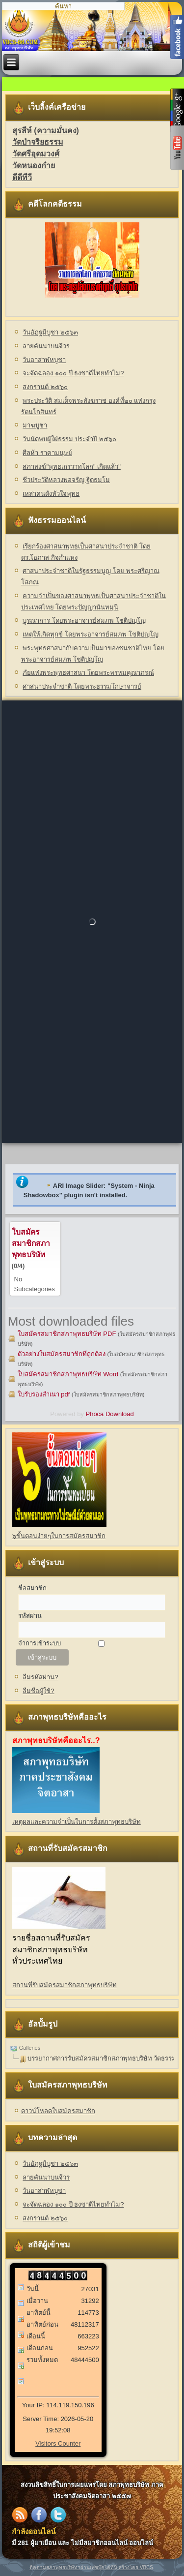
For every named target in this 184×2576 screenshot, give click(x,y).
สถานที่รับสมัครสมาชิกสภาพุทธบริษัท (64, 1985)
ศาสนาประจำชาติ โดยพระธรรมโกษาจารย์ (82, 686)
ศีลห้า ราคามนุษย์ (47, 452)
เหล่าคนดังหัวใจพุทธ (51, 493)
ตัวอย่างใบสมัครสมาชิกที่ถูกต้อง (61, 1354)
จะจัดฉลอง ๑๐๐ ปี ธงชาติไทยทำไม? (73, 373)
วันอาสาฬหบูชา (44, 360)
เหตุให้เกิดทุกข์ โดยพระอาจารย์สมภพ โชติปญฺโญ (90, 634)
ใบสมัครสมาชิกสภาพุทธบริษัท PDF (67, 1333)
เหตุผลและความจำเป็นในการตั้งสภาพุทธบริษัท (76, 1821)
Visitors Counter (57, 2443)
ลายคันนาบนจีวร (46, 346)
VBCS (146, 2567)
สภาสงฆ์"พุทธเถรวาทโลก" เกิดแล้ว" (71, 466)
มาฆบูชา (35, 425)
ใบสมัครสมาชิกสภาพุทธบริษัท (31, 1243)
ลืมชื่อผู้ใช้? (38, 1691)
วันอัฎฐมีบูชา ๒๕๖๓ (50, 332)
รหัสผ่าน (30, 1615)
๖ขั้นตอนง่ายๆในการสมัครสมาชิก (58, 1536)
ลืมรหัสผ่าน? (40, 1677)
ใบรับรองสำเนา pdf (44, 1394)
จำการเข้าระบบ (39, 1643)
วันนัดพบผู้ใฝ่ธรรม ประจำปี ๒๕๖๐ (69, 439)
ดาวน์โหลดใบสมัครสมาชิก (58, 2111)
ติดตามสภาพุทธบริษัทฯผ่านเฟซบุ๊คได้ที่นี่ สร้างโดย (84, 2567)
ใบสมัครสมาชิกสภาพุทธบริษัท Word (68, 1374)
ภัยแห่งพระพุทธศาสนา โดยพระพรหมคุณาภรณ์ (88, 672)
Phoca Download (109, 1414)
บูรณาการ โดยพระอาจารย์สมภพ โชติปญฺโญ (84, 620)
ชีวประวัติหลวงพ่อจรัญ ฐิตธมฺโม (66, 480)
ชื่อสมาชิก (32, 1588)
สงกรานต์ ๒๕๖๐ (45, 387)
